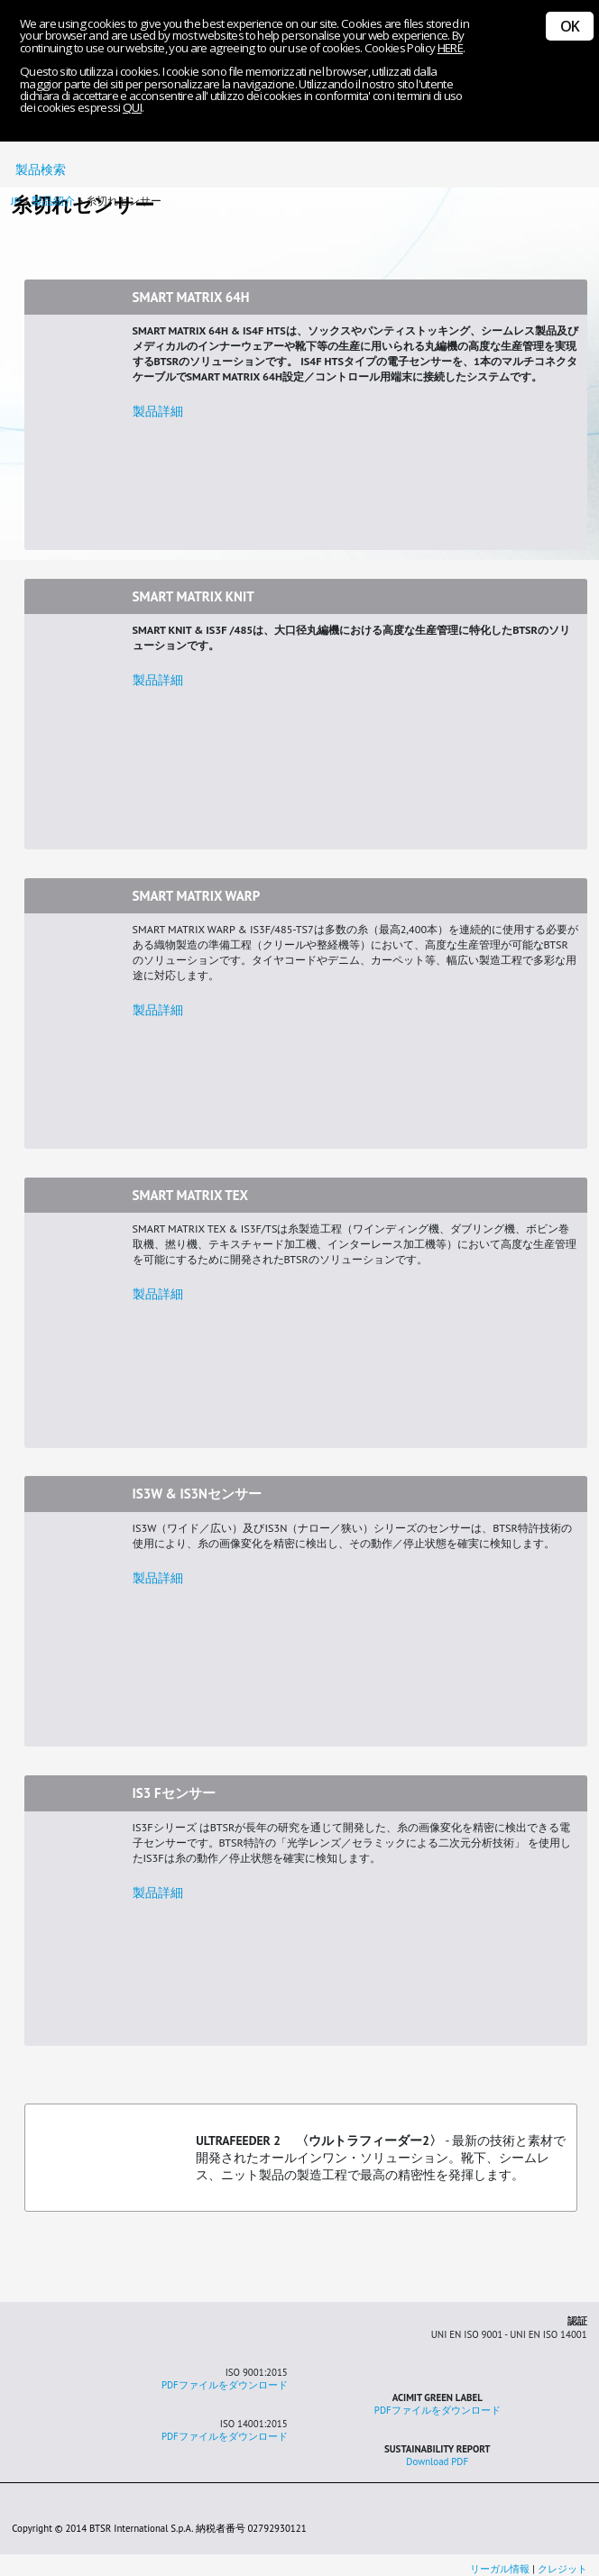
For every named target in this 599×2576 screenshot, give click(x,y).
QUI (132, 107)
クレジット (562, 2568)
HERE (450, 48)
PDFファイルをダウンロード (224, 2385)
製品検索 (37, 169)
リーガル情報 (501, 2568)
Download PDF (437, 2461)
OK (569, 26)
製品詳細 (158, 411)
